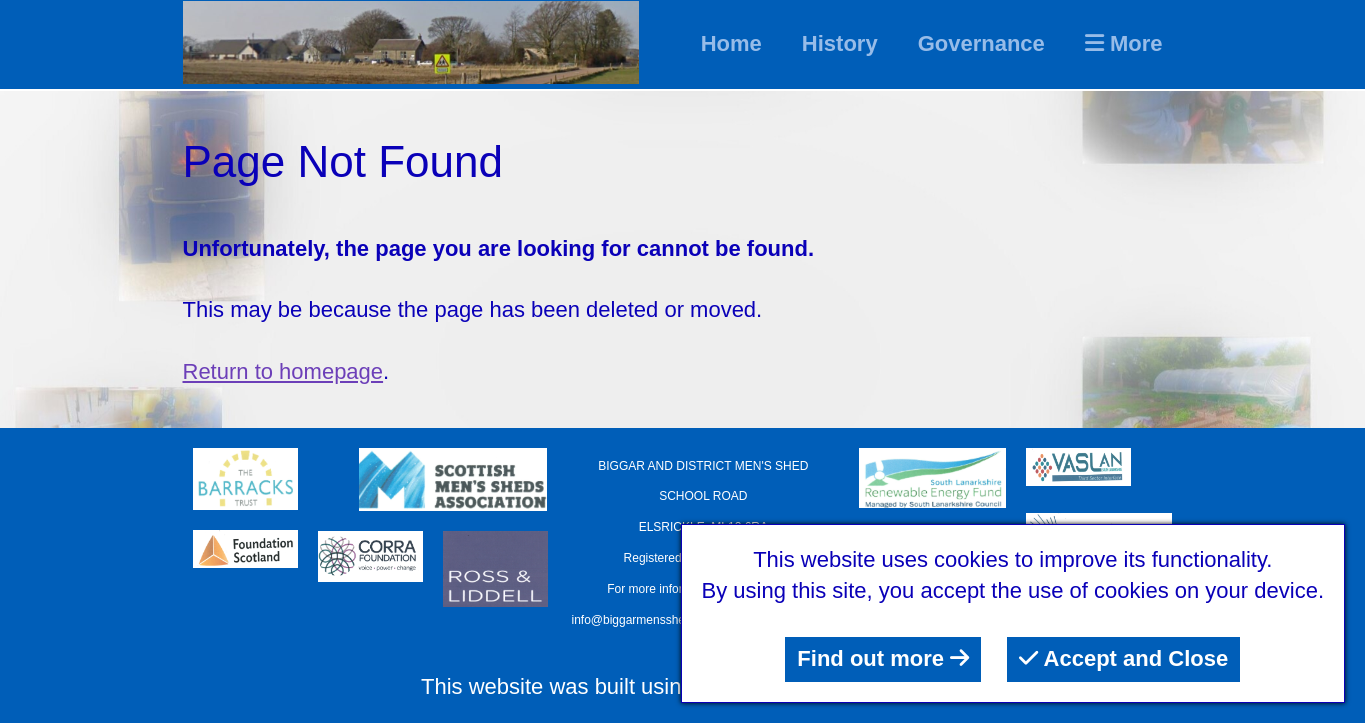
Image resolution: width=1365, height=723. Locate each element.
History (840, 43)
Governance (981, 43)
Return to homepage (283, 371)
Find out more (883, 658)
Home (731, 43)
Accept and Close (1123, 658)
